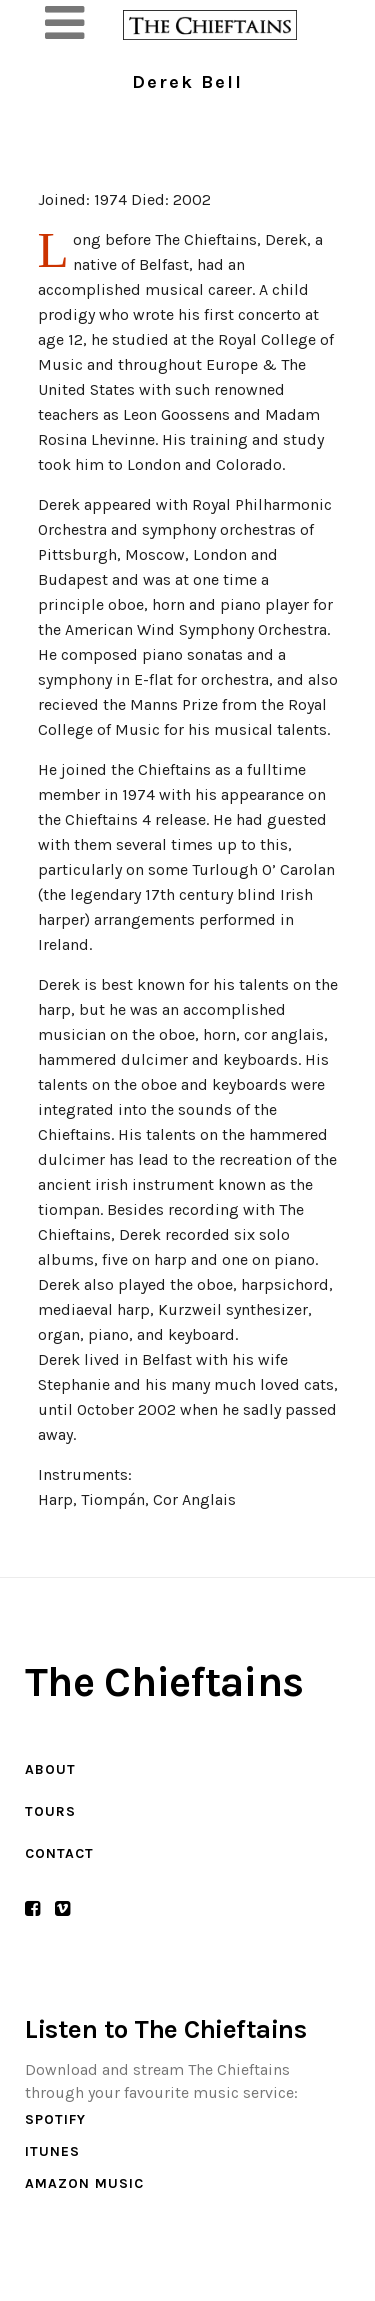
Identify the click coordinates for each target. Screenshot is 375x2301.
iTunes (52, 2151)
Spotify (55, 2119)
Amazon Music (84, 2183)
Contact (59, 1853)
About (50, 1769)
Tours (50, 1811)
